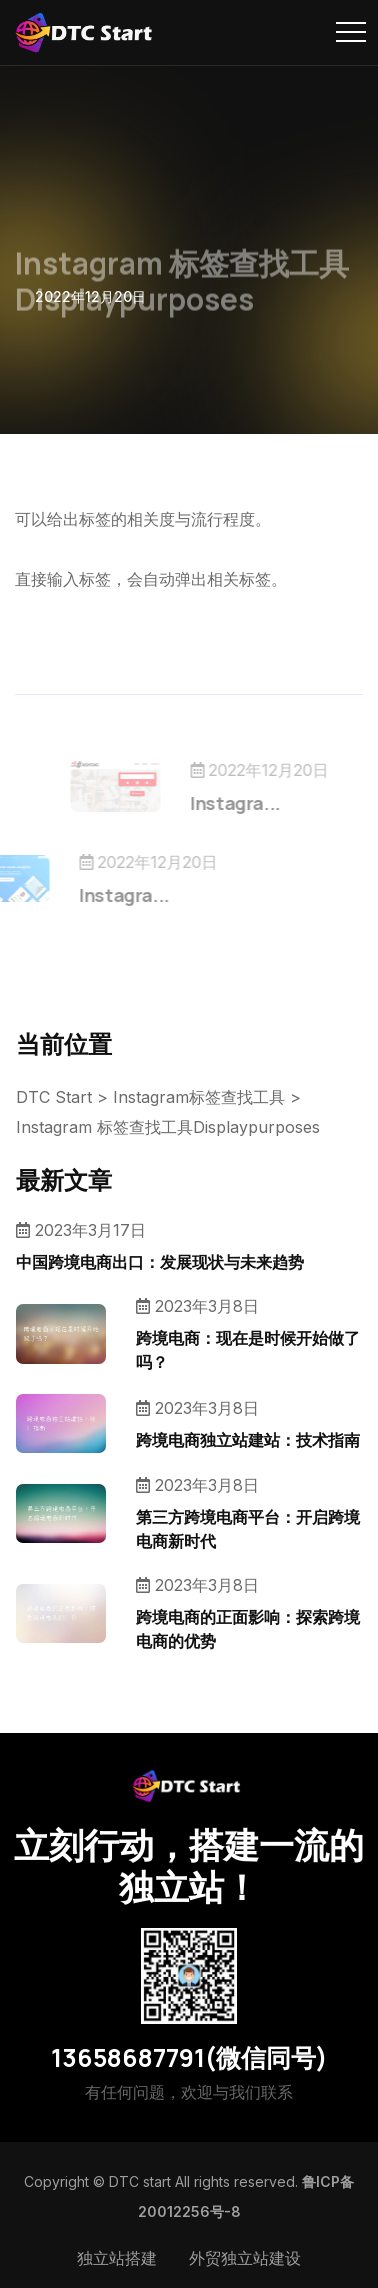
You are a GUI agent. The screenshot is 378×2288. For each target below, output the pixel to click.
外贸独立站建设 (245, 2258)
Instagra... (258, 803)
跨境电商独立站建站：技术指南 (248, 1440)
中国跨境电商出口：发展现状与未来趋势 (160, 1262)
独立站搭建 (117, 2258)
